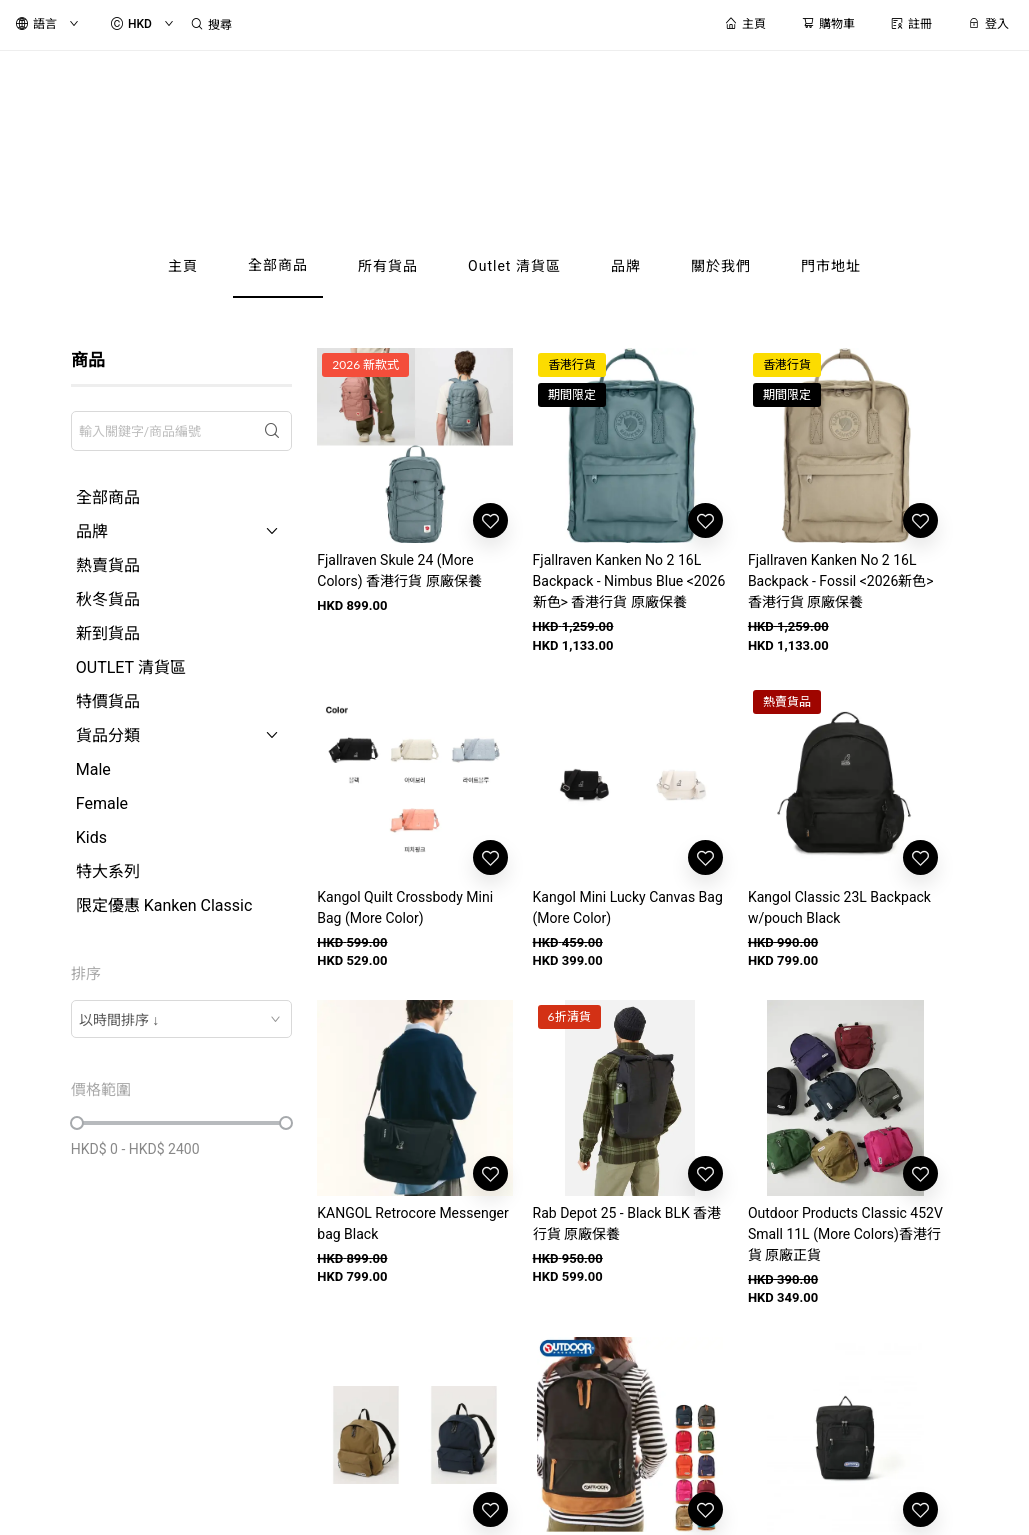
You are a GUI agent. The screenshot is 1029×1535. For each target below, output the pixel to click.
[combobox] (182, 1019)
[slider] (77, 1123)
